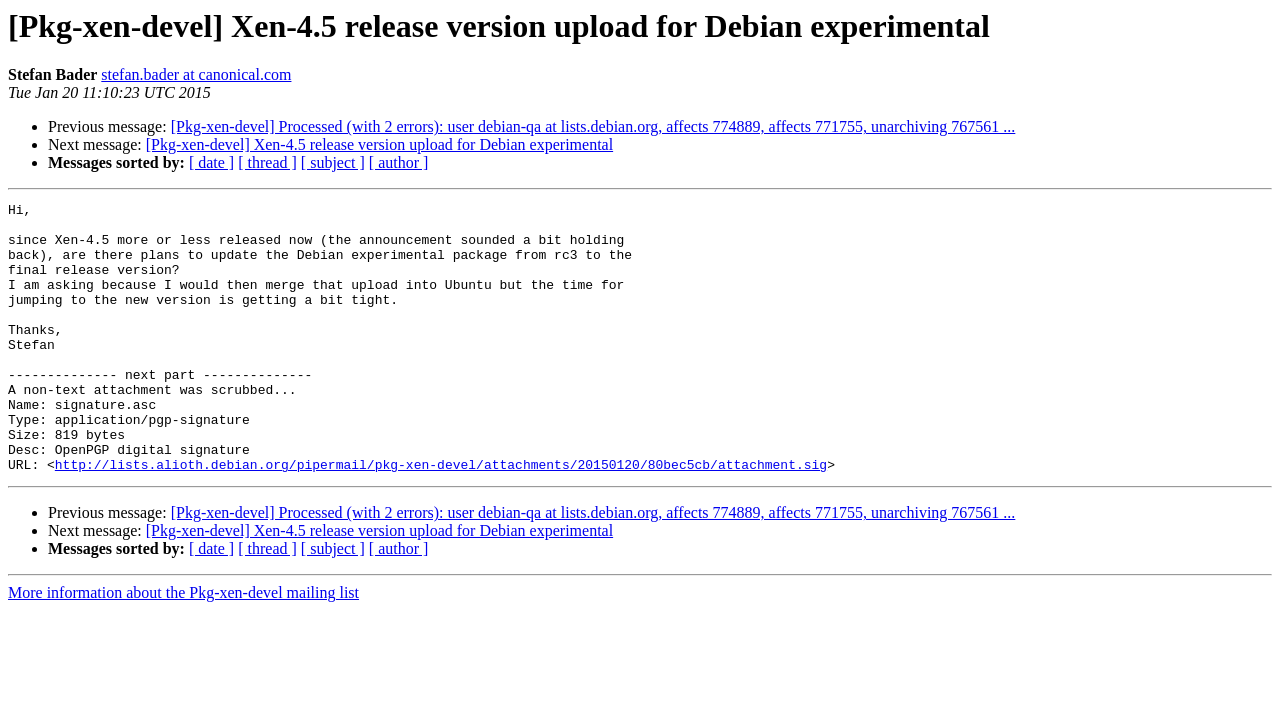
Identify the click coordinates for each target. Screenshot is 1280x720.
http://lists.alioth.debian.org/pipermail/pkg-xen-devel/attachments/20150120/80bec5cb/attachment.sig (441, 518)
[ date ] (211, 162)
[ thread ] (267, 162)
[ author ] (399, 162)
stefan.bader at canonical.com (196, 74)
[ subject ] (333, 162)
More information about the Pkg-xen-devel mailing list (183, 646)
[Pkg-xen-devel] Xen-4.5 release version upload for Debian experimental (379, 144)
